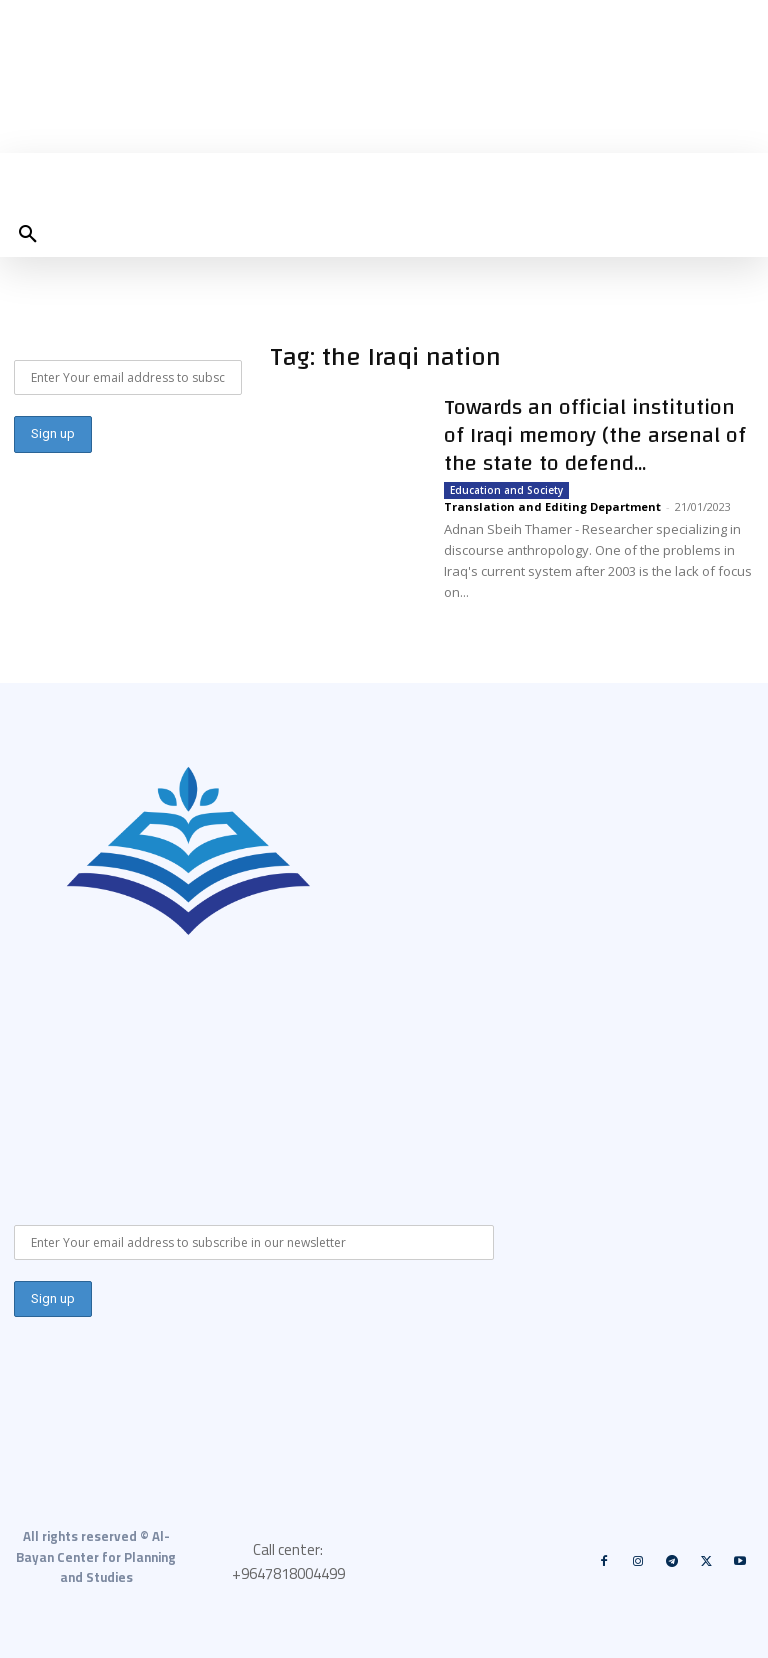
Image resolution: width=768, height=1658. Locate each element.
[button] (28, 235)
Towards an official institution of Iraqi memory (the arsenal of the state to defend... (595, 435)
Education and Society (506, 490)
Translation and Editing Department (552, 506)
